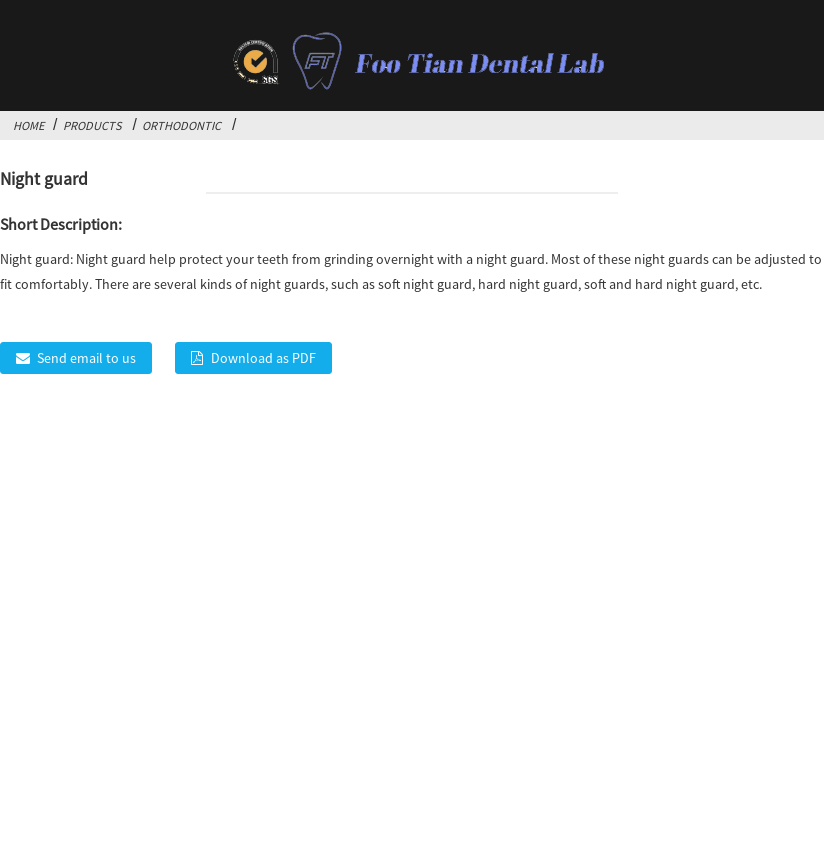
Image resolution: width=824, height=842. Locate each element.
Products (92, 125)
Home (28, 125)
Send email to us (86, 358)
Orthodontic (181, 125)
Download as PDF (263, 358)
